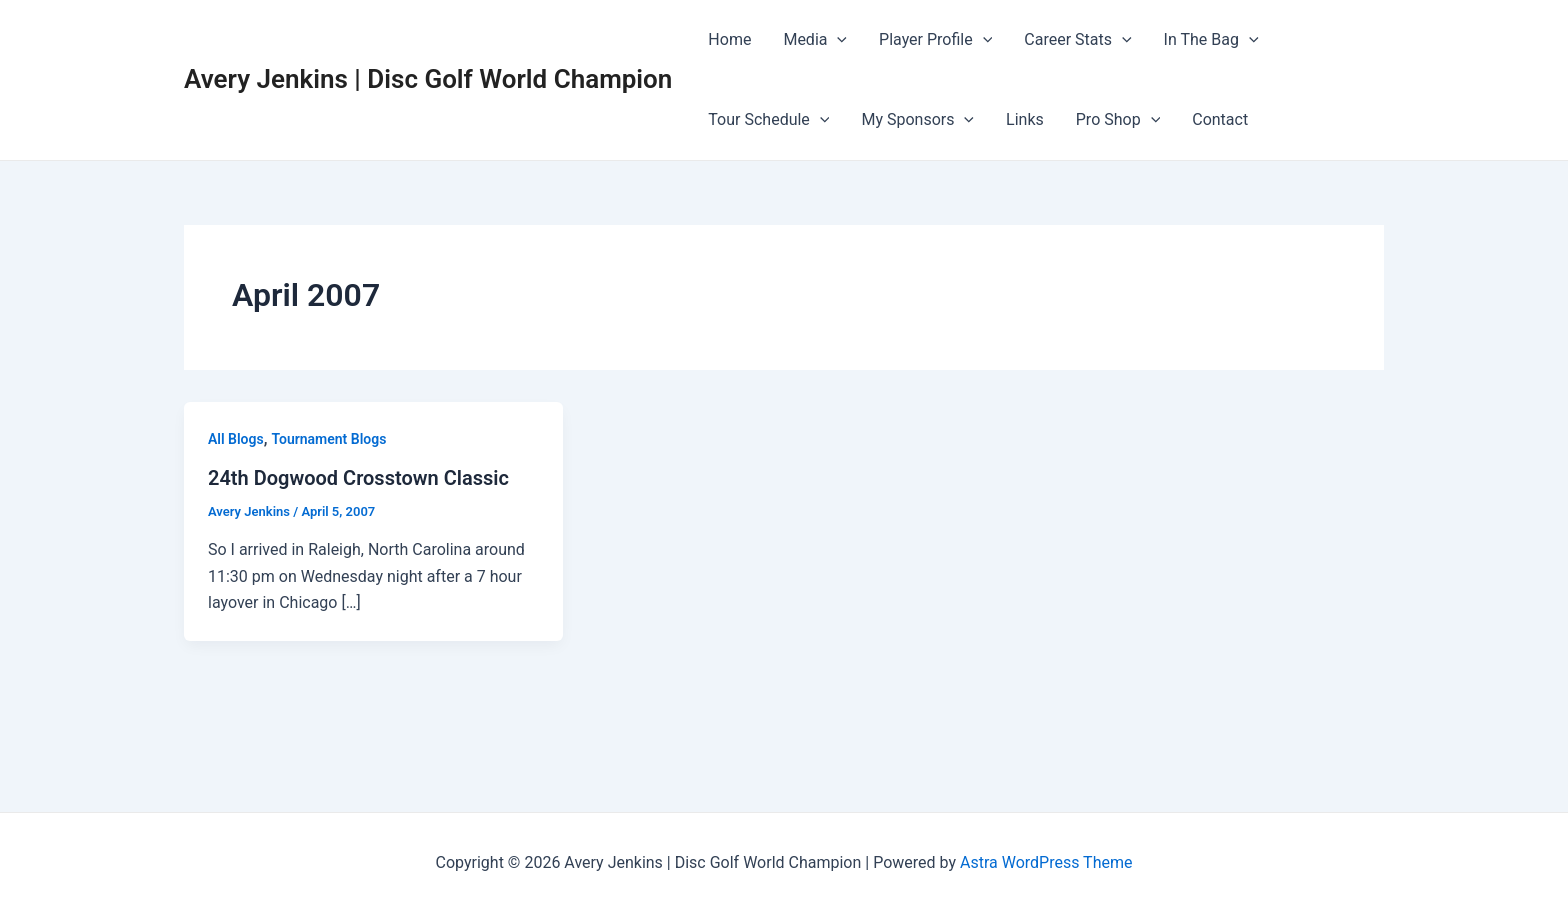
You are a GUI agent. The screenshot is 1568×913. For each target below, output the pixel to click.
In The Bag (1211, 40)
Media (815, 40)
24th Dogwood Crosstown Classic (358, 478)
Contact (1220, 119)
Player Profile (935, 40)
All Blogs (236, 439)
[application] (837, 40)
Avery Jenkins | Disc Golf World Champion (428, 79)
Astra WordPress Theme (1046, 862)
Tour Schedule (768, 120)
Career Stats (1077, 40)
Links (1025, 119)
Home (729, 39)
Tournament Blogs (328, 439)
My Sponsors (917, 120)
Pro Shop (1118, 120)
